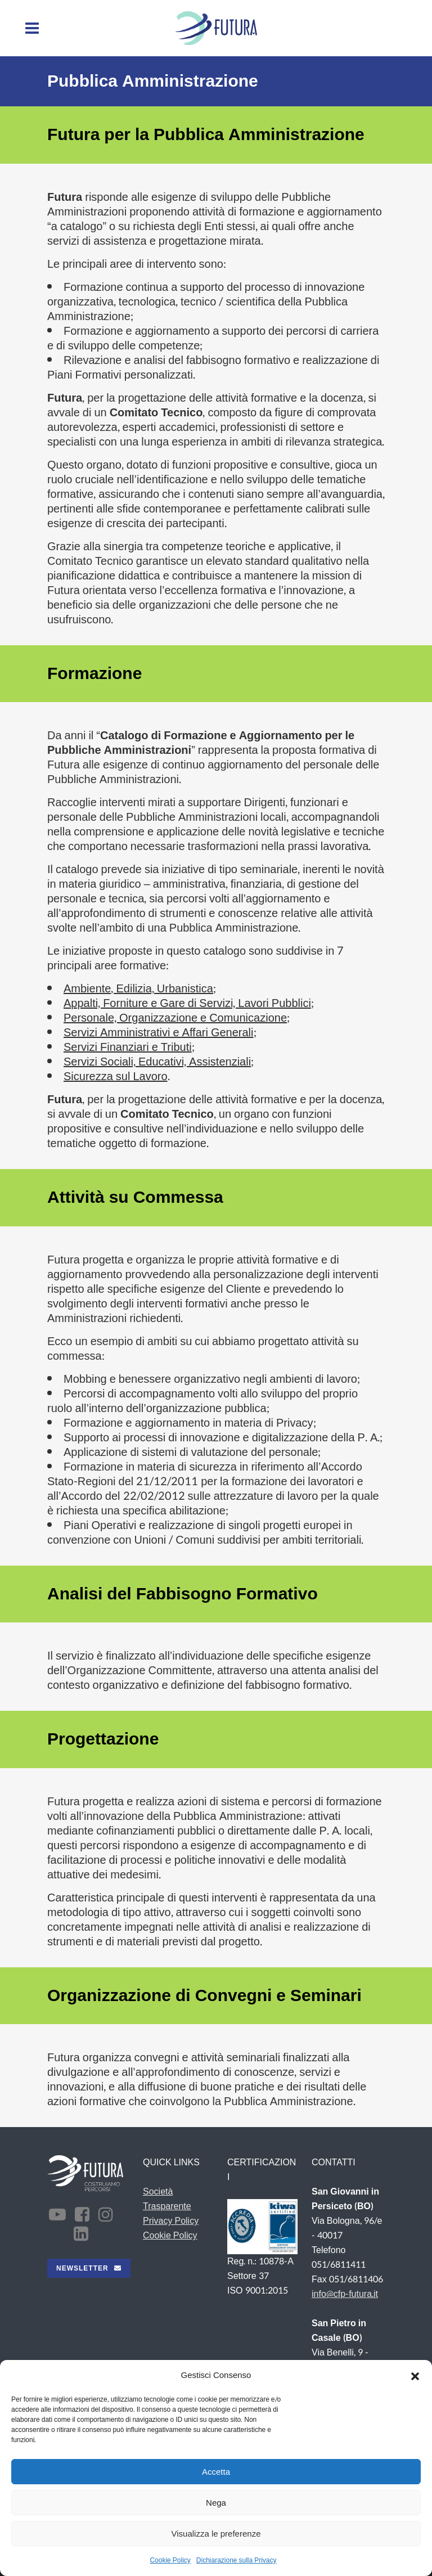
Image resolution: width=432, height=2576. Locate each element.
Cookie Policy (170, 2560)
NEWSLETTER (89, 2268)
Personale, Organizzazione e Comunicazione (175, 1018)
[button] (415, 2375)
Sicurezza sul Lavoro (116, 1077)
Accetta (216, 2471)
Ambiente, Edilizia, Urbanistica (138, 989)
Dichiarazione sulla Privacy (236, 2560)
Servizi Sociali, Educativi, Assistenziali (157, 1062)
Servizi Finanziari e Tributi (128, 1047)
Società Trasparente (167, 2198)
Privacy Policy (171, 2221)
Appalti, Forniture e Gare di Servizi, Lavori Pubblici (187, 1003)
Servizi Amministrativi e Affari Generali (159, 1033)
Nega (216, 2502)
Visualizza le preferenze (216, 2533)
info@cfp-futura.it (345, 2294)
